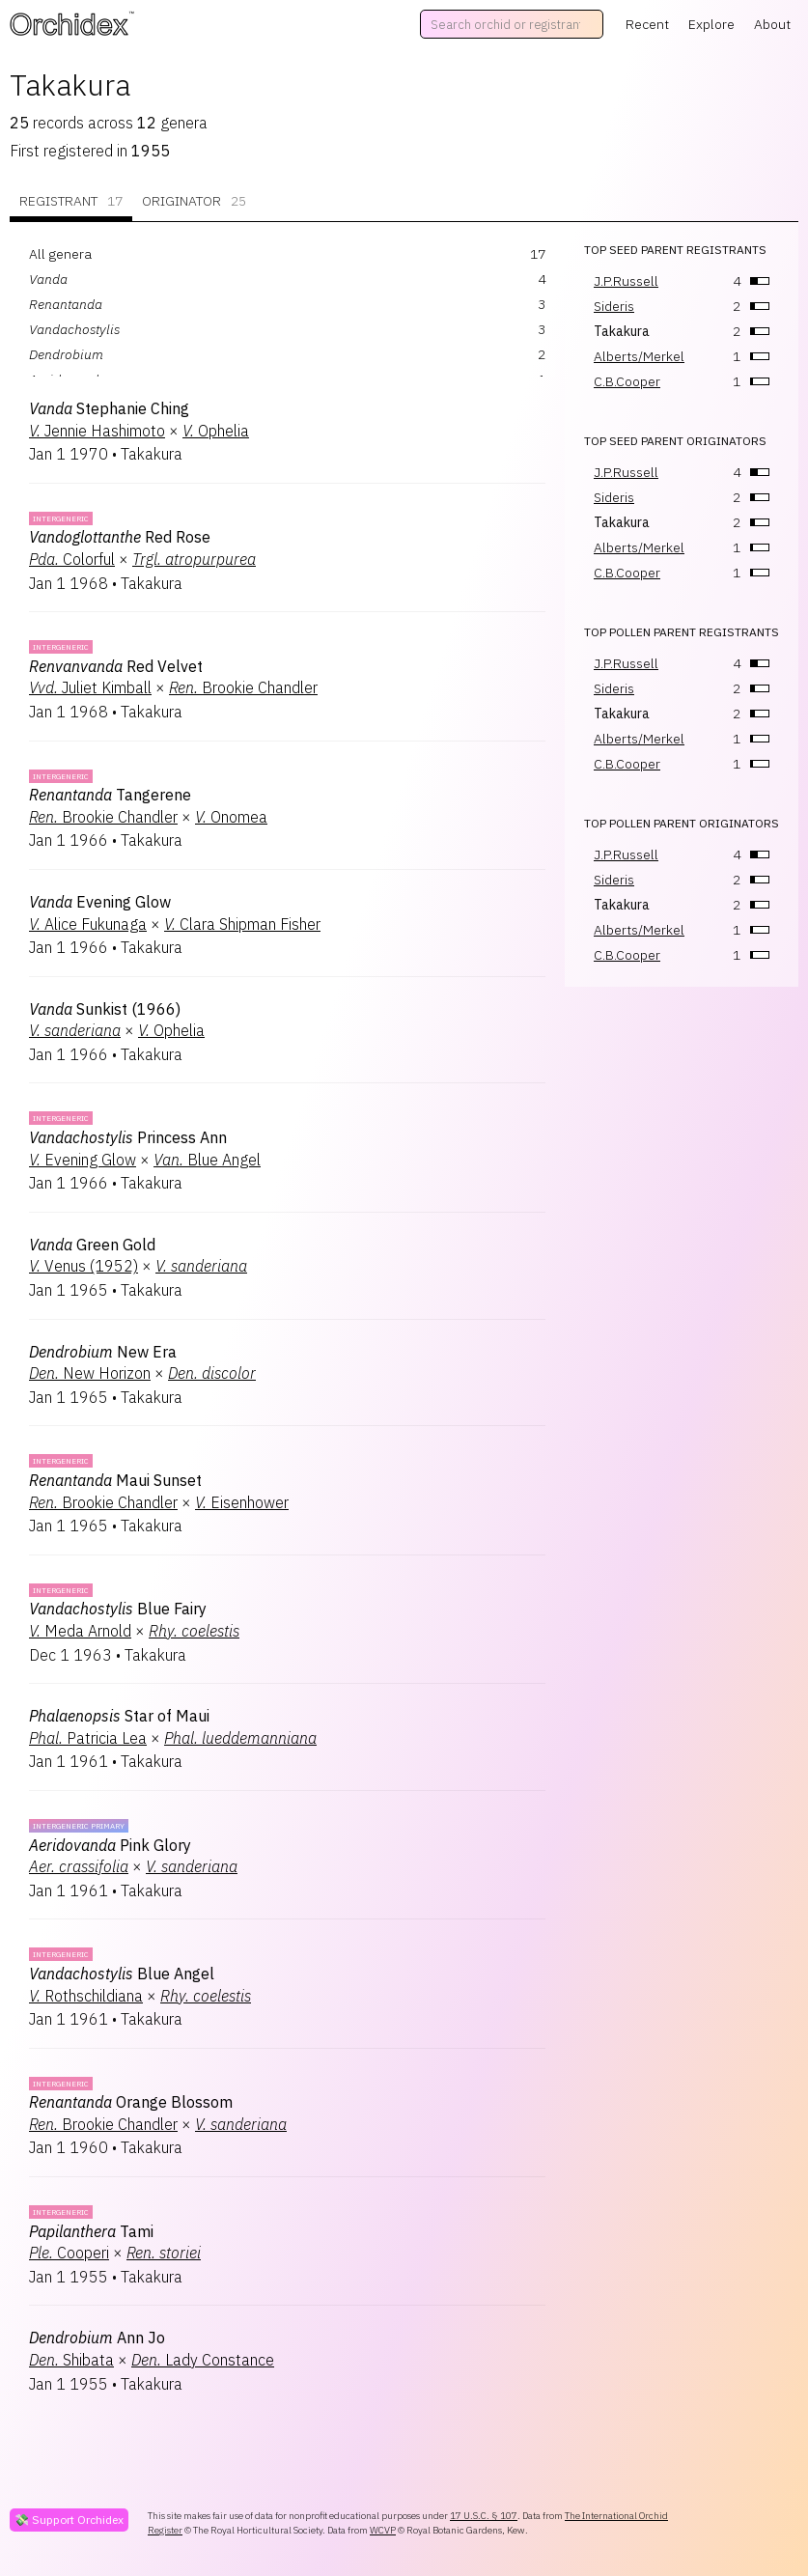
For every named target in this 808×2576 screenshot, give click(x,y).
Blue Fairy (118, 1608)
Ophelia (215, 430)
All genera (60, 254)
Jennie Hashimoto (97, 430)
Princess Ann (128, 1137)
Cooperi (69, 2252)
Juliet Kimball (90, 687)
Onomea (231, 816)
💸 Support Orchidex (69, 2519)
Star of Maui (119, 1715)
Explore (711, 24)
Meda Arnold (80, 1630)
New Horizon (90, 1373)
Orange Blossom (131, 2102)
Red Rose (119, 536)
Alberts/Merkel (639, 356)
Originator (194, 201)
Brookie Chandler (243, 687)
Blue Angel (207, 1159)
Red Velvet (116, 666)
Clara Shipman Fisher (242, 924)
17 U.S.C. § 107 (483, 2515)
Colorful (72, 559)
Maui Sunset (115, 1480)
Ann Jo (97, 2337)
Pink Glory (110, 1845)
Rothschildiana (86, 1995)
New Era (103, 1351)
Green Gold (92, 1244)
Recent (647, 24)
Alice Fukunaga (88, 924)
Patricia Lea (88, 1738)
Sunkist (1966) (105, 1009)
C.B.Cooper (627, 381)
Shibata (71, 2359)
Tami (91, 2231)
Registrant (71, 201)
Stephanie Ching (109, 408)
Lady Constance (202, 2359)
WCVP (383, 2530)
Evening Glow (100, 901)
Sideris (614, 306)
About (772, 24)
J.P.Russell (626, 281)
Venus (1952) (83, 1265)
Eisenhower (242, 1502)
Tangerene (110, 794)
